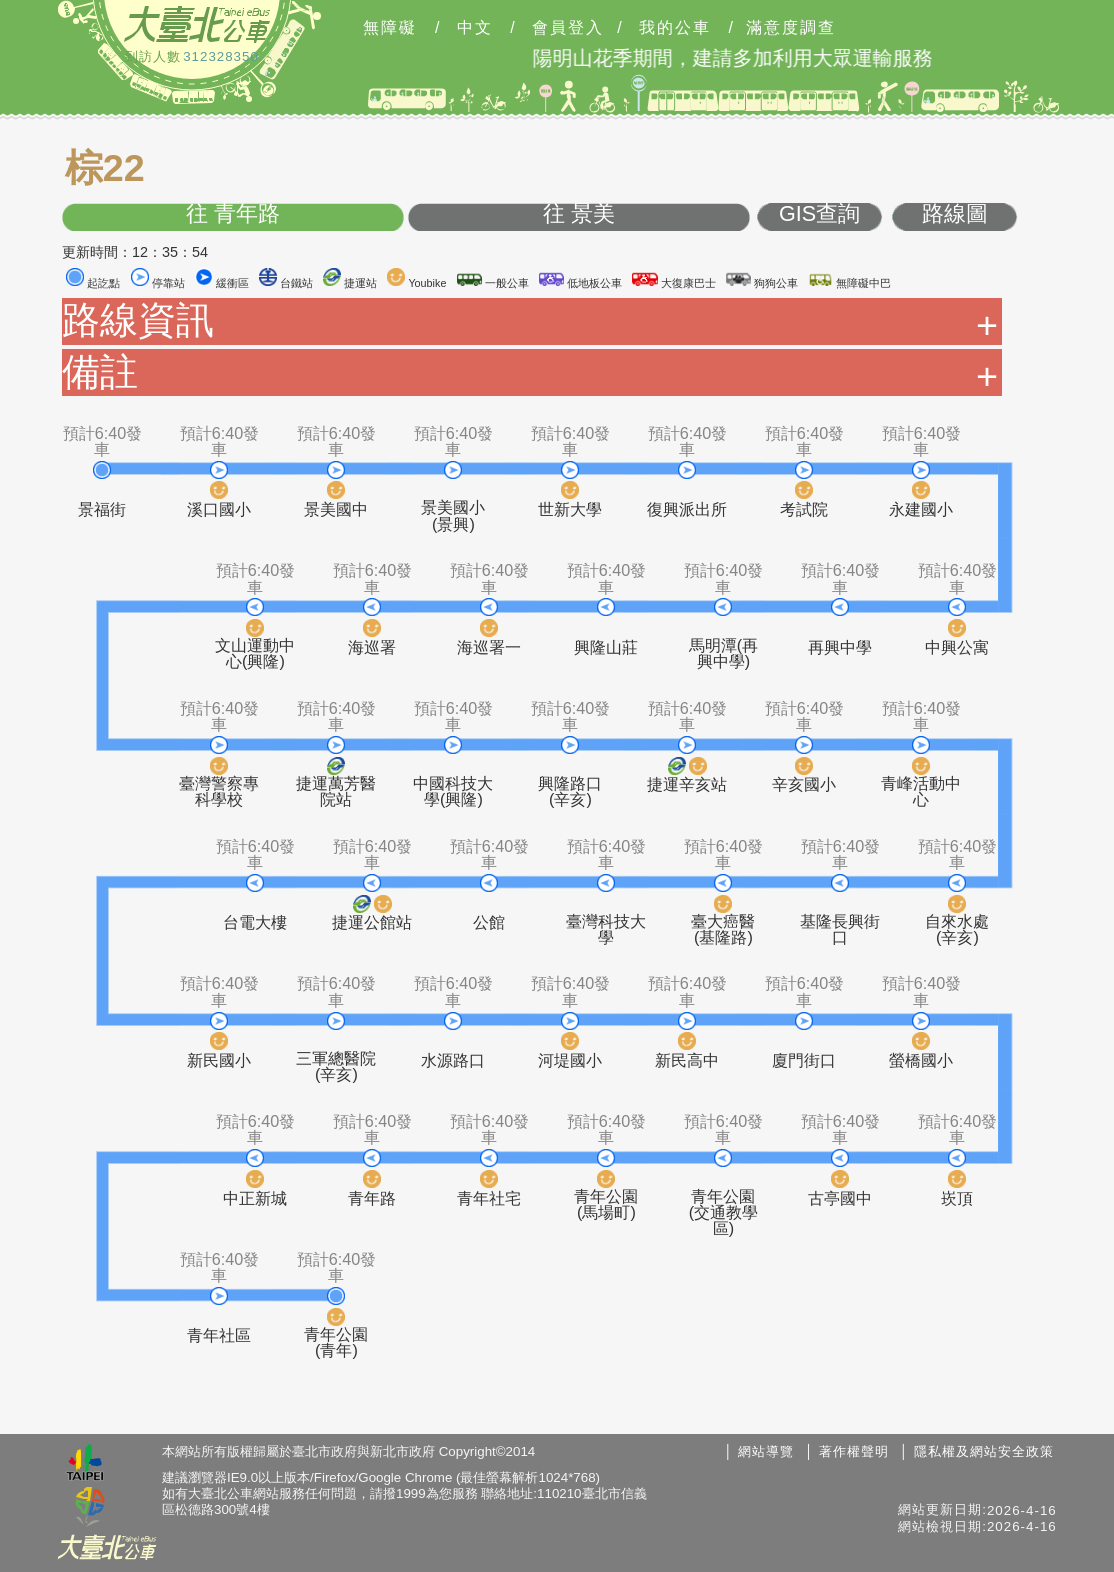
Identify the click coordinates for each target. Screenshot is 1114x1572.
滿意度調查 (791, 28)
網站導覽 (766, 1451)
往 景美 (579, 214)
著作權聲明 (854, 1451)
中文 (475, 28)
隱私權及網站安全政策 (984, 1451)
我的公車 (675, 28)
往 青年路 (233, 214)
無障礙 (390, 28)
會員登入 (568, 28)
